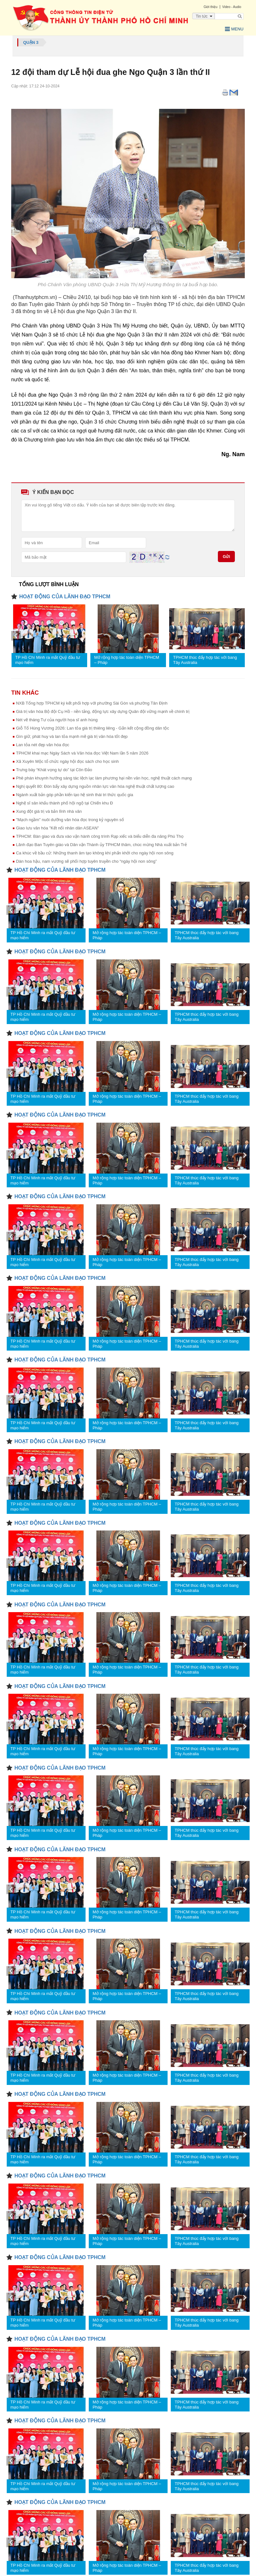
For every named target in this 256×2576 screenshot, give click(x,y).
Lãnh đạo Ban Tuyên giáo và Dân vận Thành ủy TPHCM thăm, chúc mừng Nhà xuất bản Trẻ (101, 844)
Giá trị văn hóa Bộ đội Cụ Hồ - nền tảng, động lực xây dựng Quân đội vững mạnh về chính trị (102, 711)
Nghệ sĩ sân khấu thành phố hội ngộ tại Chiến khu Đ (64, 803)
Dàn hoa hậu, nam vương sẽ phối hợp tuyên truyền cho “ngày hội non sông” (86, 861)
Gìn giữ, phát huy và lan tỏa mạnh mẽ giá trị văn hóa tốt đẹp (72, 736)
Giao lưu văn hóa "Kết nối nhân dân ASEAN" (57, 828)
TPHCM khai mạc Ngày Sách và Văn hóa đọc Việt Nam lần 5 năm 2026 (82, 753)
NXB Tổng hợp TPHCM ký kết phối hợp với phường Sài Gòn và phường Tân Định (92, 703)
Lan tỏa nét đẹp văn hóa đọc (42, 744)
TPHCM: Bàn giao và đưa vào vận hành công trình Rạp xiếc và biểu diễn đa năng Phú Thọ (100, 836)
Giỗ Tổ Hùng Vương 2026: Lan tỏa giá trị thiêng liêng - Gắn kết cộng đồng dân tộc (92, 728)
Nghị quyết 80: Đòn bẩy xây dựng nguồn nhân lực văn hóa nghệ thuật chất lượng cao (95, 786)
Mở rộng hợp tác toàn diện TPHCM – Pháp (126, 660)
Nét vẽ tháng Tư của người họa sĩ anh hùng (57, 719)
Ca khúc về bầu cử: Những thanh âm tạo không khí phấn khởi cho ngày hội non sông (94, 853)
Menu (234, 29)
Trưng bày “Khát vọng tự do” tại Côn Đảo (54, 769)
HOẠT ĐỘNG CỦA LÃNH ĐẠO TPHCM (64, 596)
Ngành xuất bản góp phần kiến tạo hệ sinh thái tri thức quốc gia (74, 794)
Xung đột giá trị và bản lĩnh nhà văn (49, 811)
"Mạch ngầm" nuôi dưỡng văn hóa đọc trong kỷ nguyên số (70, 819)
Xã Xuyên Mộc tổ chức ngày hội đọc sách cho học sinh (67, 761)
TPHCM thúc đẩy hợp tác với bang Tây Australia (205, 660)
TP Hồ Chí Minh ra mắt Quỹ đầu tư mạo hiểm (47, 660)
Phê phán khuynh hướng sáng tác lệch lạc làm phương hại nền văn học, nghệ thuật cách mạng (104, 778)
